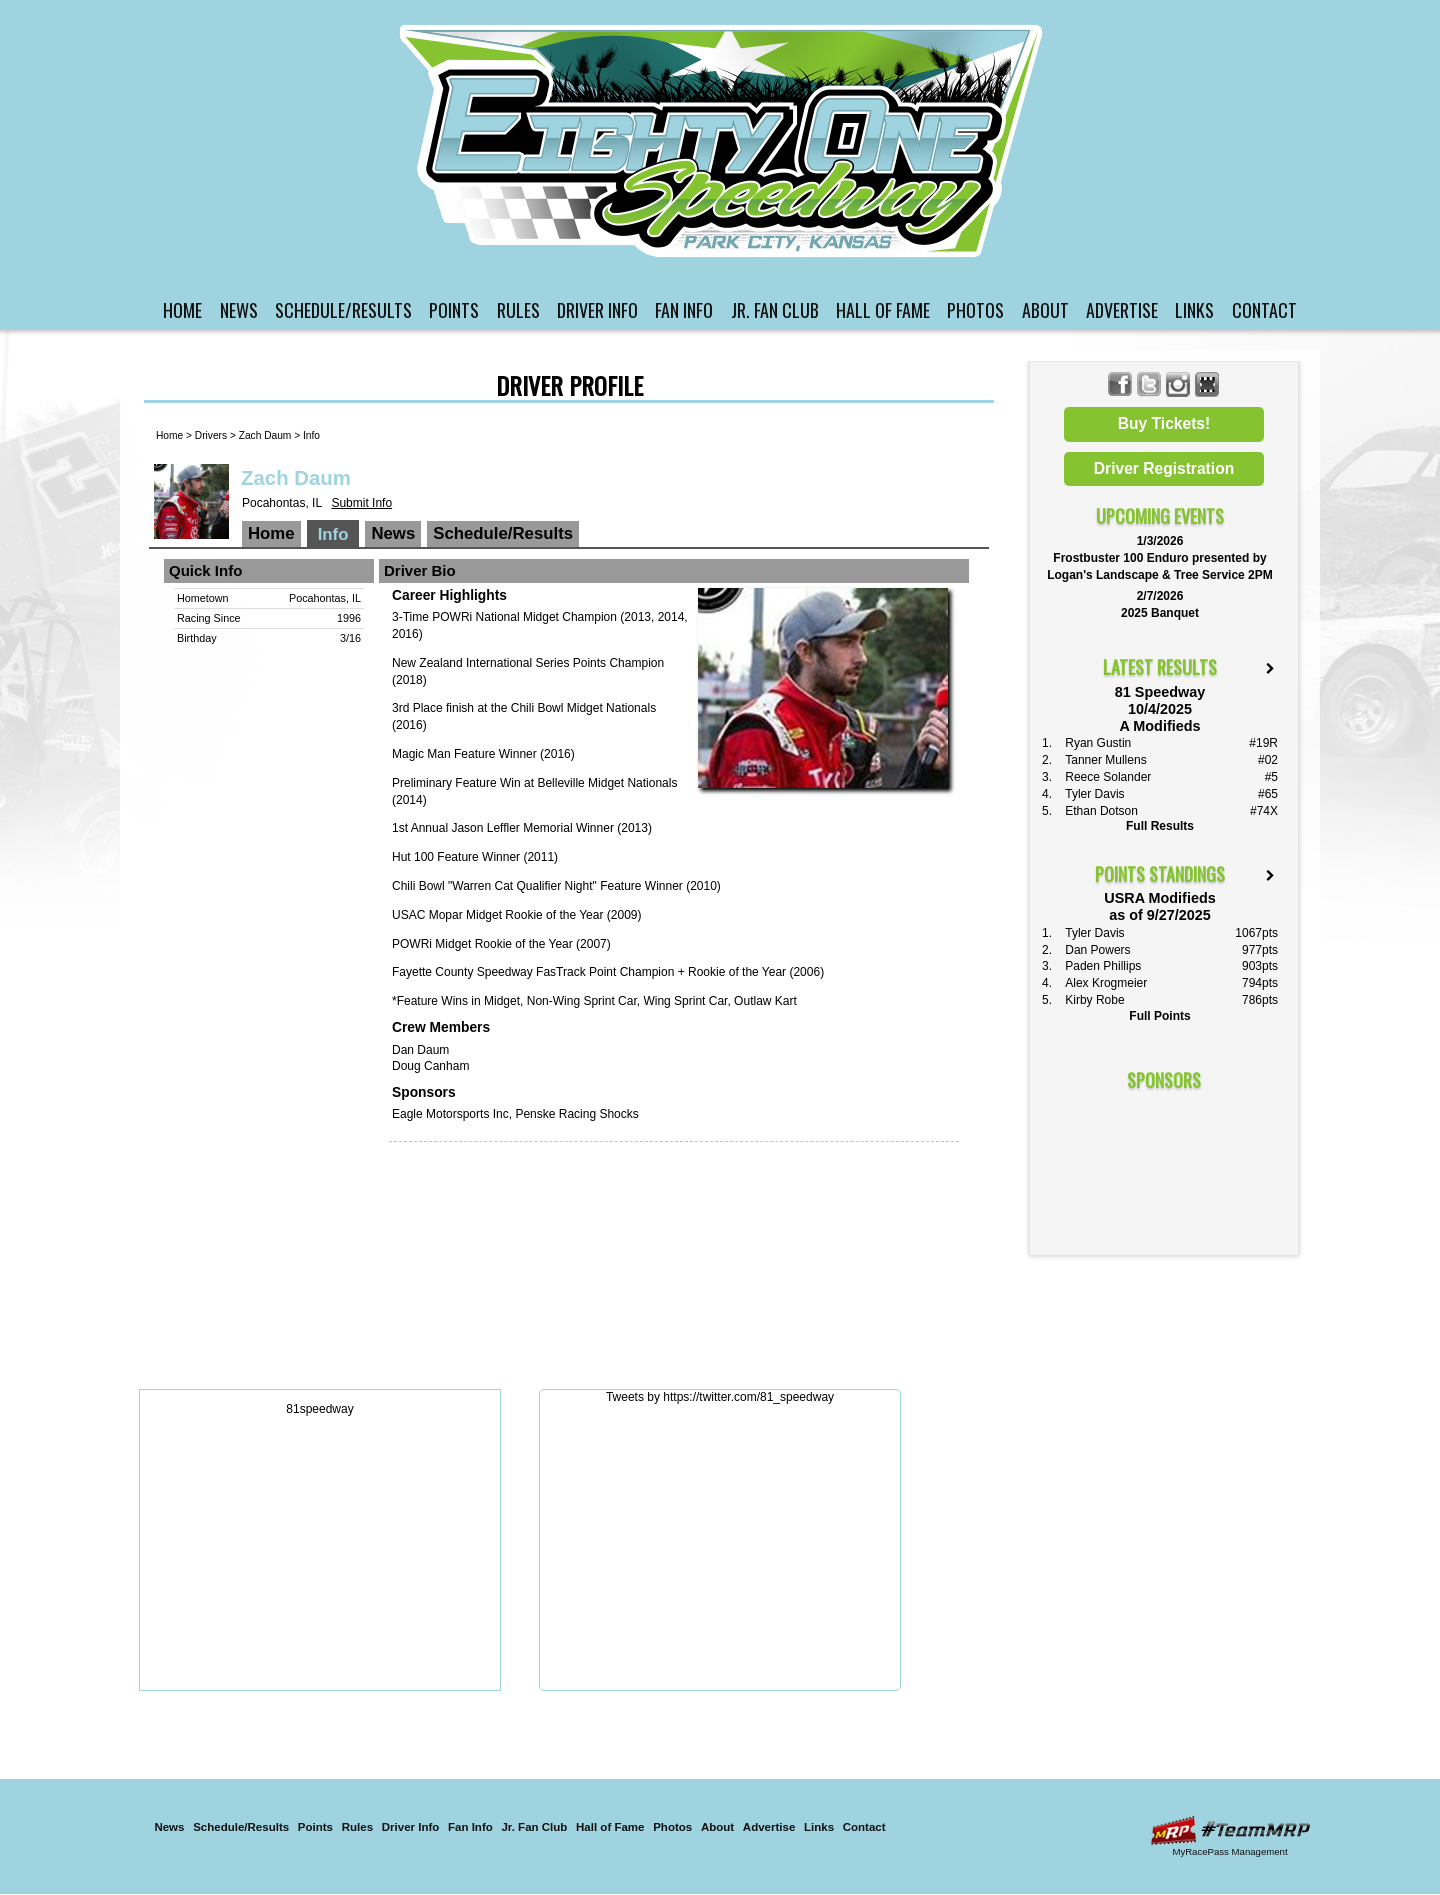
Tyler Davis (1094, 794)
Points (454, 310)
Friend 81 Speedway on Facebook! (1120, 384)
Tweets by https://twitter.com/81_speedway (720, 1397)
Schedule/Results (343, 310)
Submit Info (361, 503)
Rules (518, 310)
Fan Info (684, 310)
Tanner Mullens (1105, 760)
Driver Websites (1230, 1830)
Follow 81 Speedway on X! (1149, 384)
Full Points (1159, 1016)
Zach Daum (265, 435)
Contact (1264, 310)
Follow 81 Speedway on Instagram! (1178, 384)
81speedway (319, 1409)
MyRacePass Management (1229, 1851)
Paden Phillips (1103, 966)
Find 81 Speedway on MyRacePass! (1207, 384)
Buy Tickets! (1164, 423)
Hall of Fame (883, 310)
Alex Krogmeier (1106, 983)
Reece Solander (1108, 777)
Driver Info (597, 310)
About (1045, 310)
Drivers (211, 435)
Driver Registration (1164, 468)
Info (311, 435)
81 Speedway (723, 140)
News (239, 310)
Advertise (1122, 310)
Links (1194, 310)
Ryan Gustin (1098, 743)
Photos (975, 310)
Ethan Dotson (1101, 811)
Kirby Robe (1094, 1000)
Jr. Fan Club (775, 310)
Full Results (1160, 826)
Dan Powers (1097, 950)
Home (182, 310)
